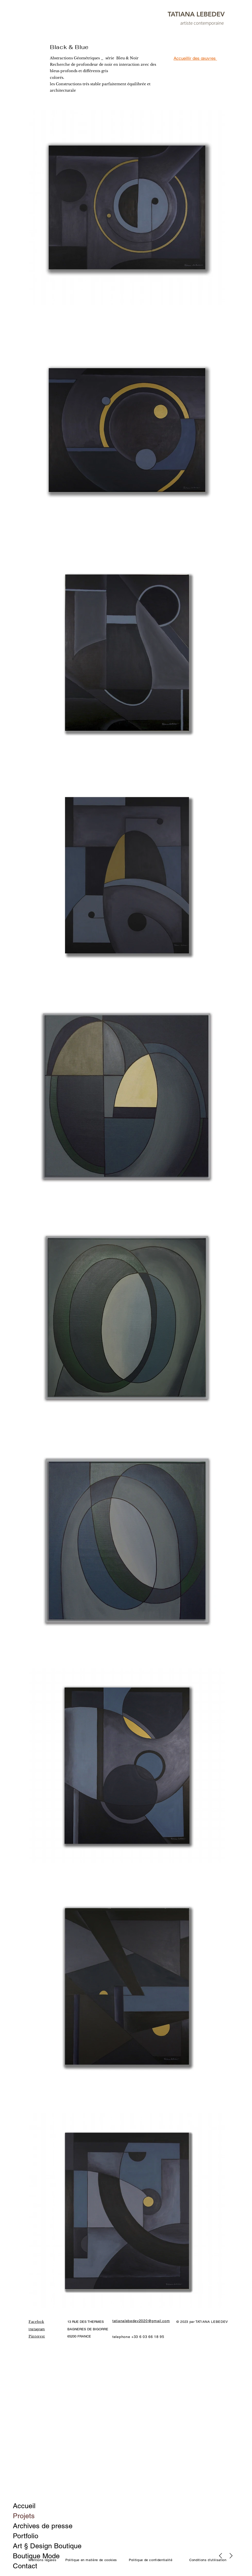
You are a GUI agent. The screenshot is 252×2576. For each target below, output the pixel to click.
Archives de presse (29, 2526)
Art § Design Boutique (29, 2546)
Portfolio (25, 2536)
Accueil (24, 2506)
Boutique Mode (29, 2556)
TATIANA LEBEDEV (196, 14)
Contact (25, 2566)
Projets (24, 2516)
